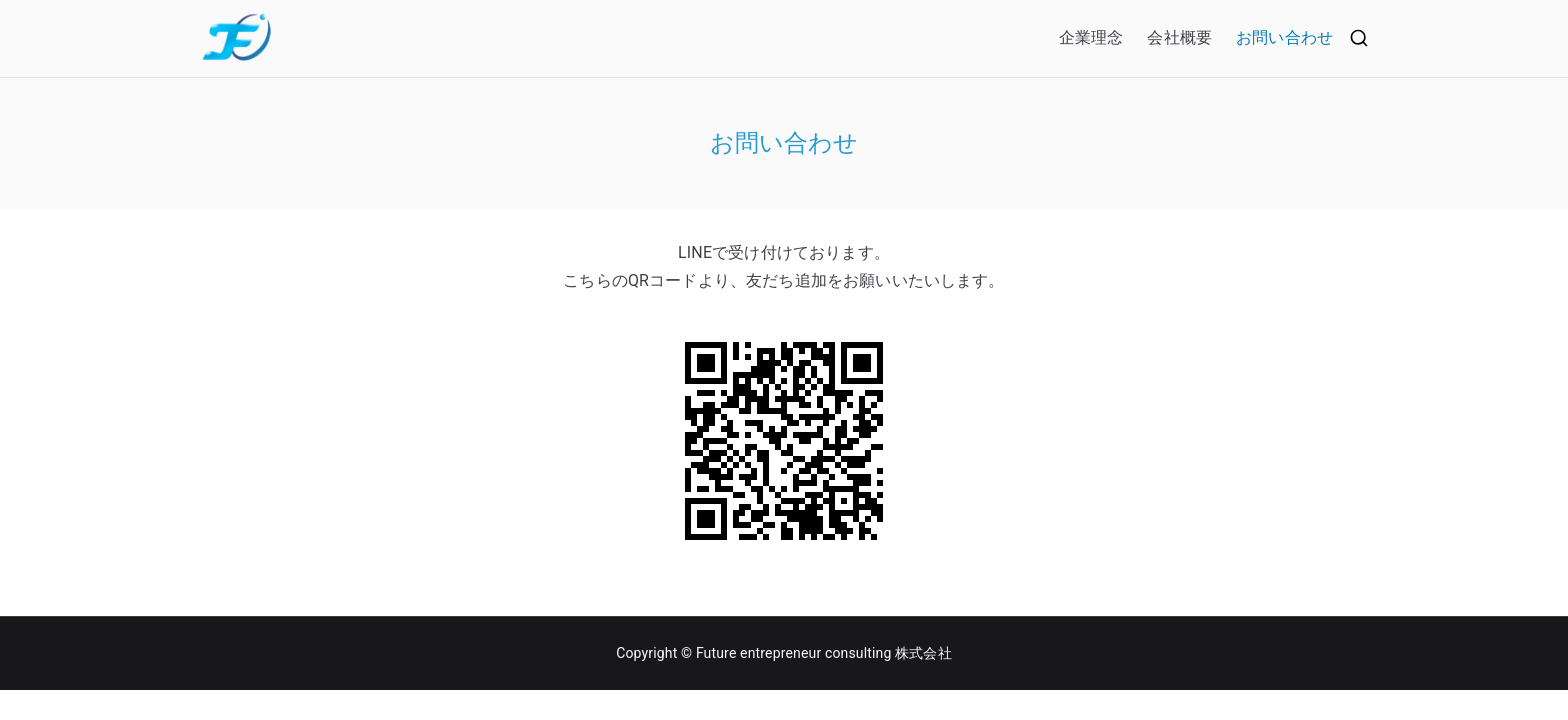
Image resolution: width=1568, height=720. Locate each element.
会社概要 (1179, 37)
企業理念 (1091, 37)
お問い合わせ (1284, 37)
